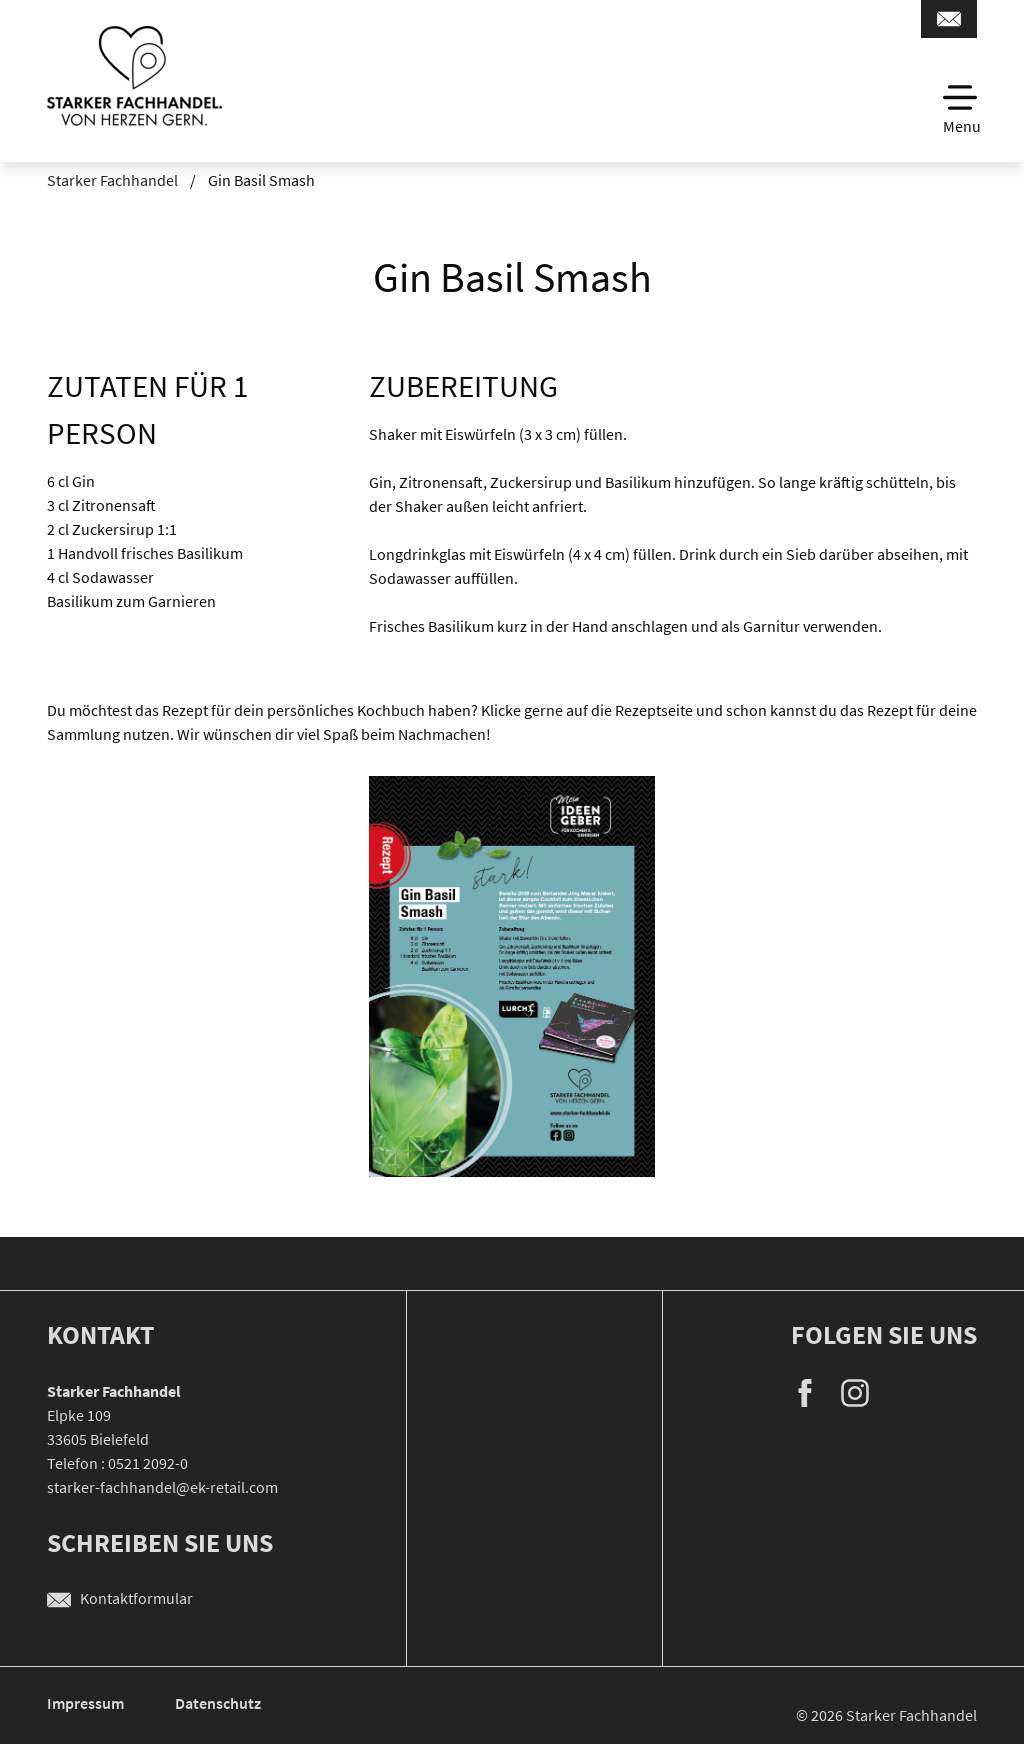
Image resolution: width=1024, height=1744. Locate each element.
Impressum (87, 1703)
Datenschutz (218, 1703)
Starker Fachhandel (112, 180)
